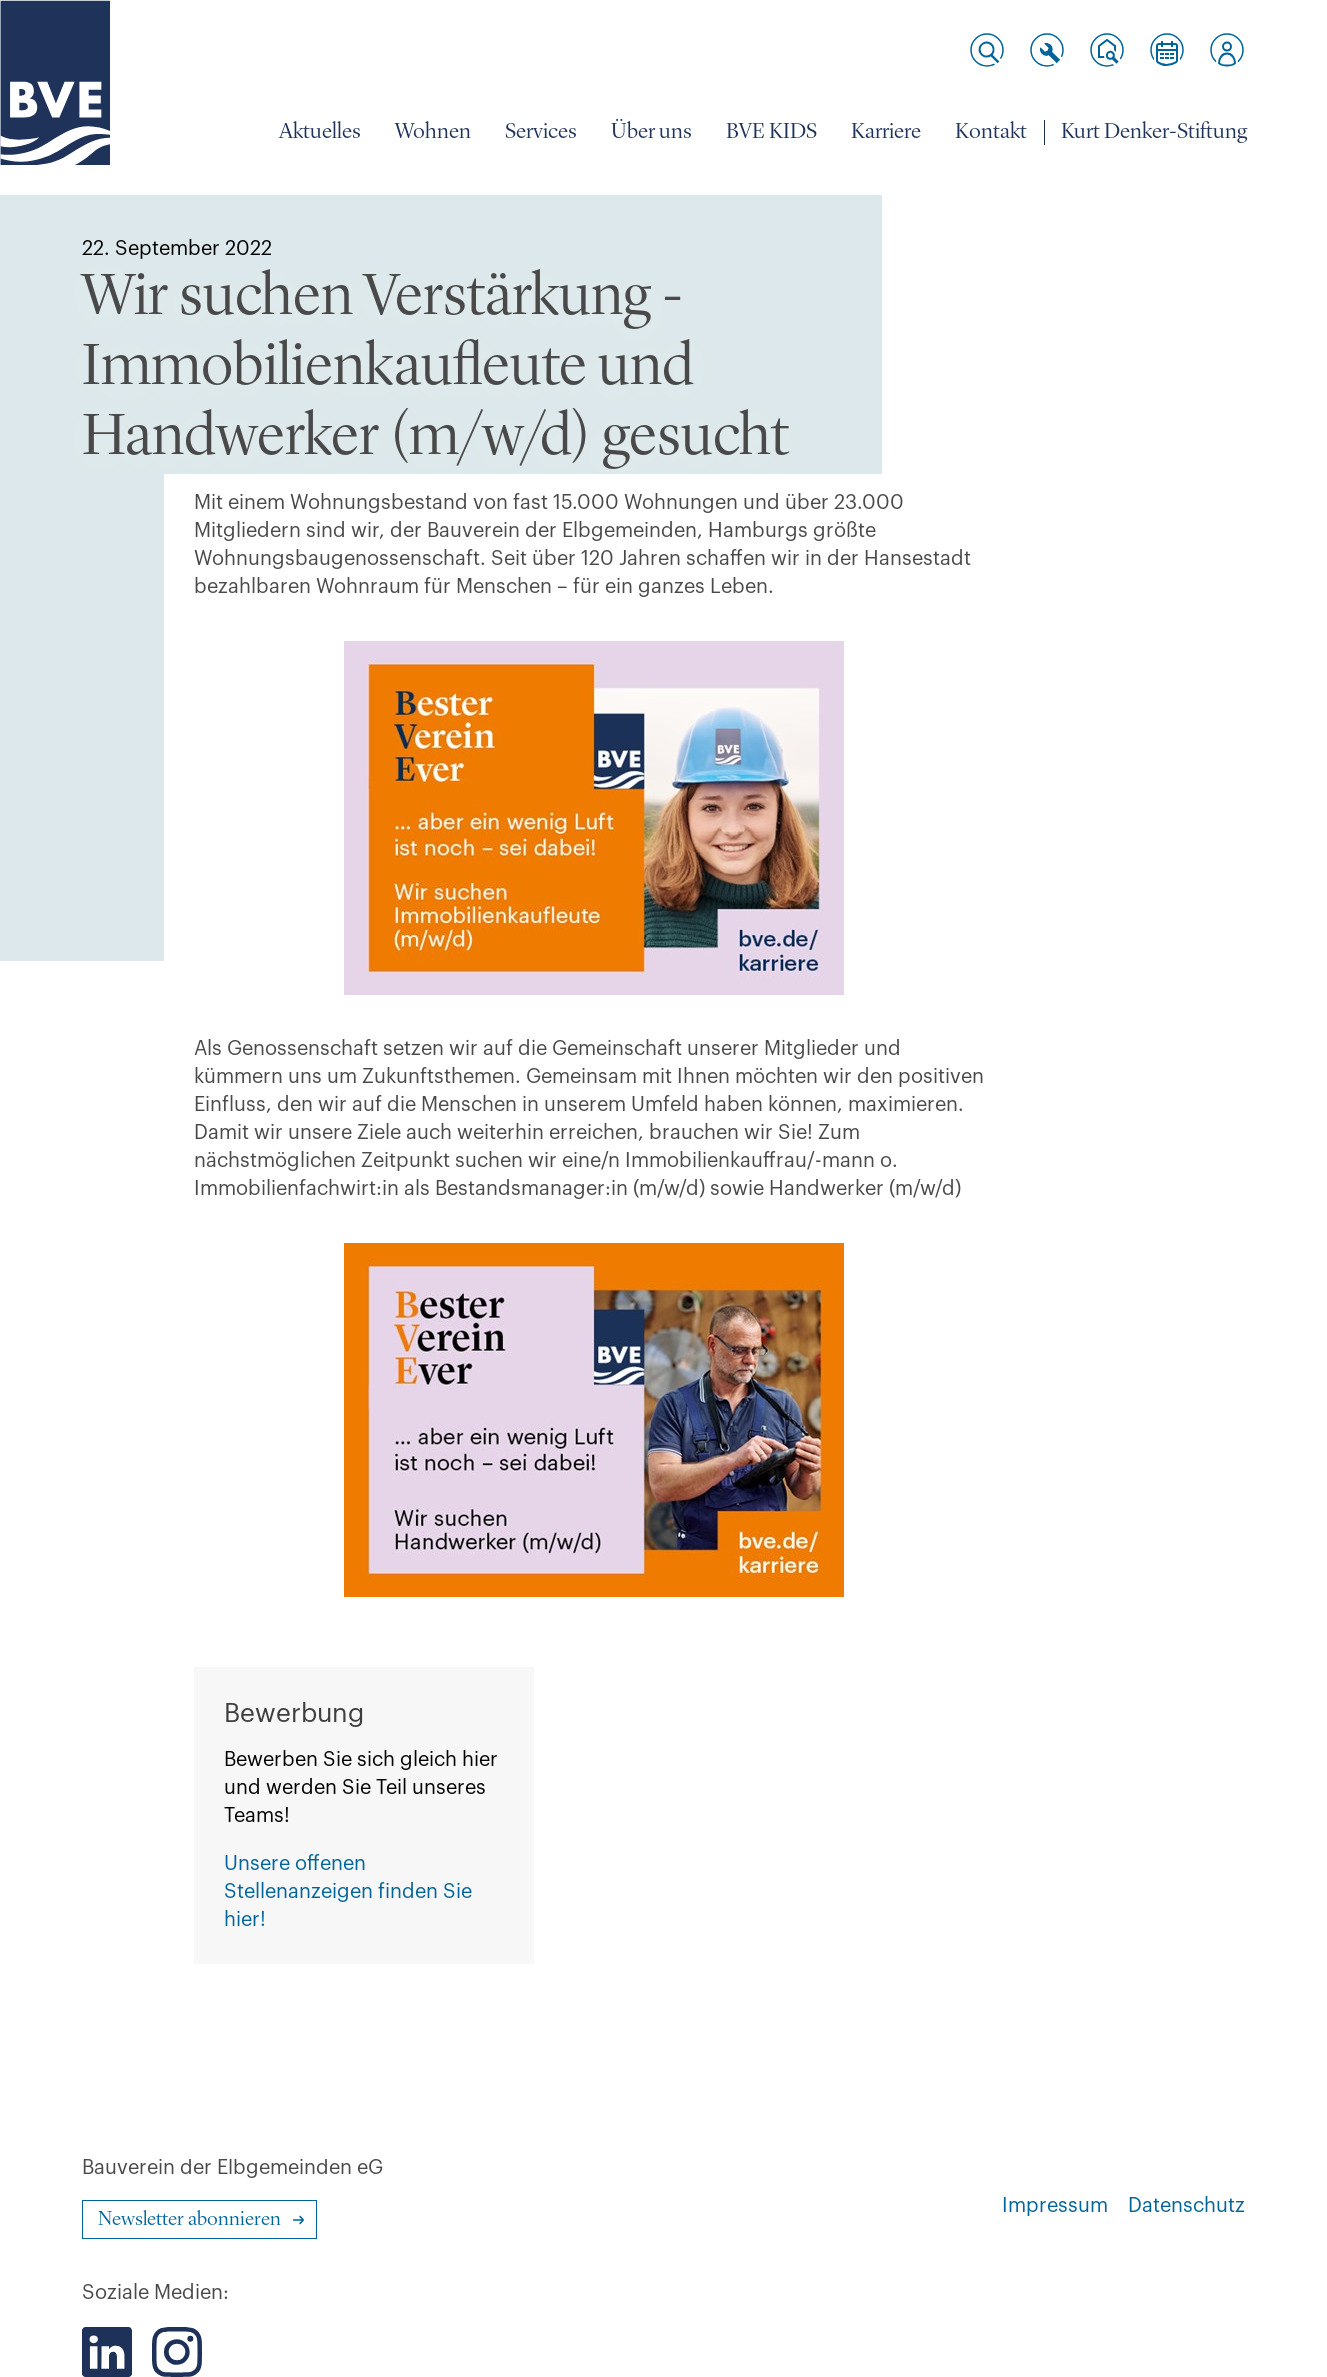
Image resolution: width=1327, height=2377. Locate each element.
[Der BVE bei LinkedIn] (107, 2352)
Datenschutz (1186, 2206)
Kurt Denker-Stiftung (1154, 132)
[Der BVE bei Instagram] (177, 2352)
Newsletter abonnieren (189, 2220)
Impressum (1055, 2206)
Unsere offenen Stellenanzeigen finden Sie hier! (348, 1892)
